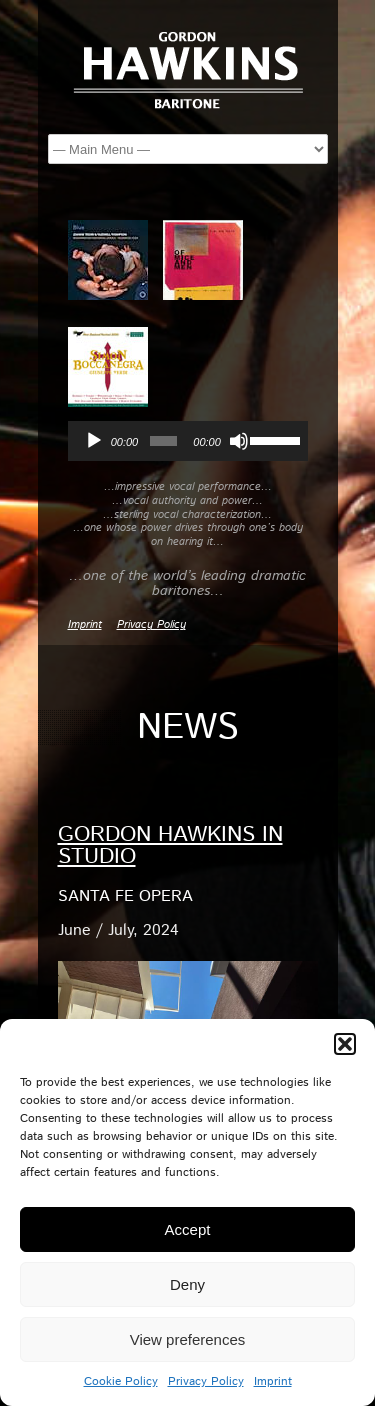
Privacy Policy (206, 1381)
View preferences (188, 1339)
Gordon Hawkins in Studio (170, 846)
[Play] (94, 441)
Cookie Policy (121, 1381)
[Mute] (239, 441)
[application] (188, 441)
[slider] (163, 441)
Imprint (273, 1381)
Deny (187, 1284)
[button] (345, 1044)
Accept (188, 1229)
